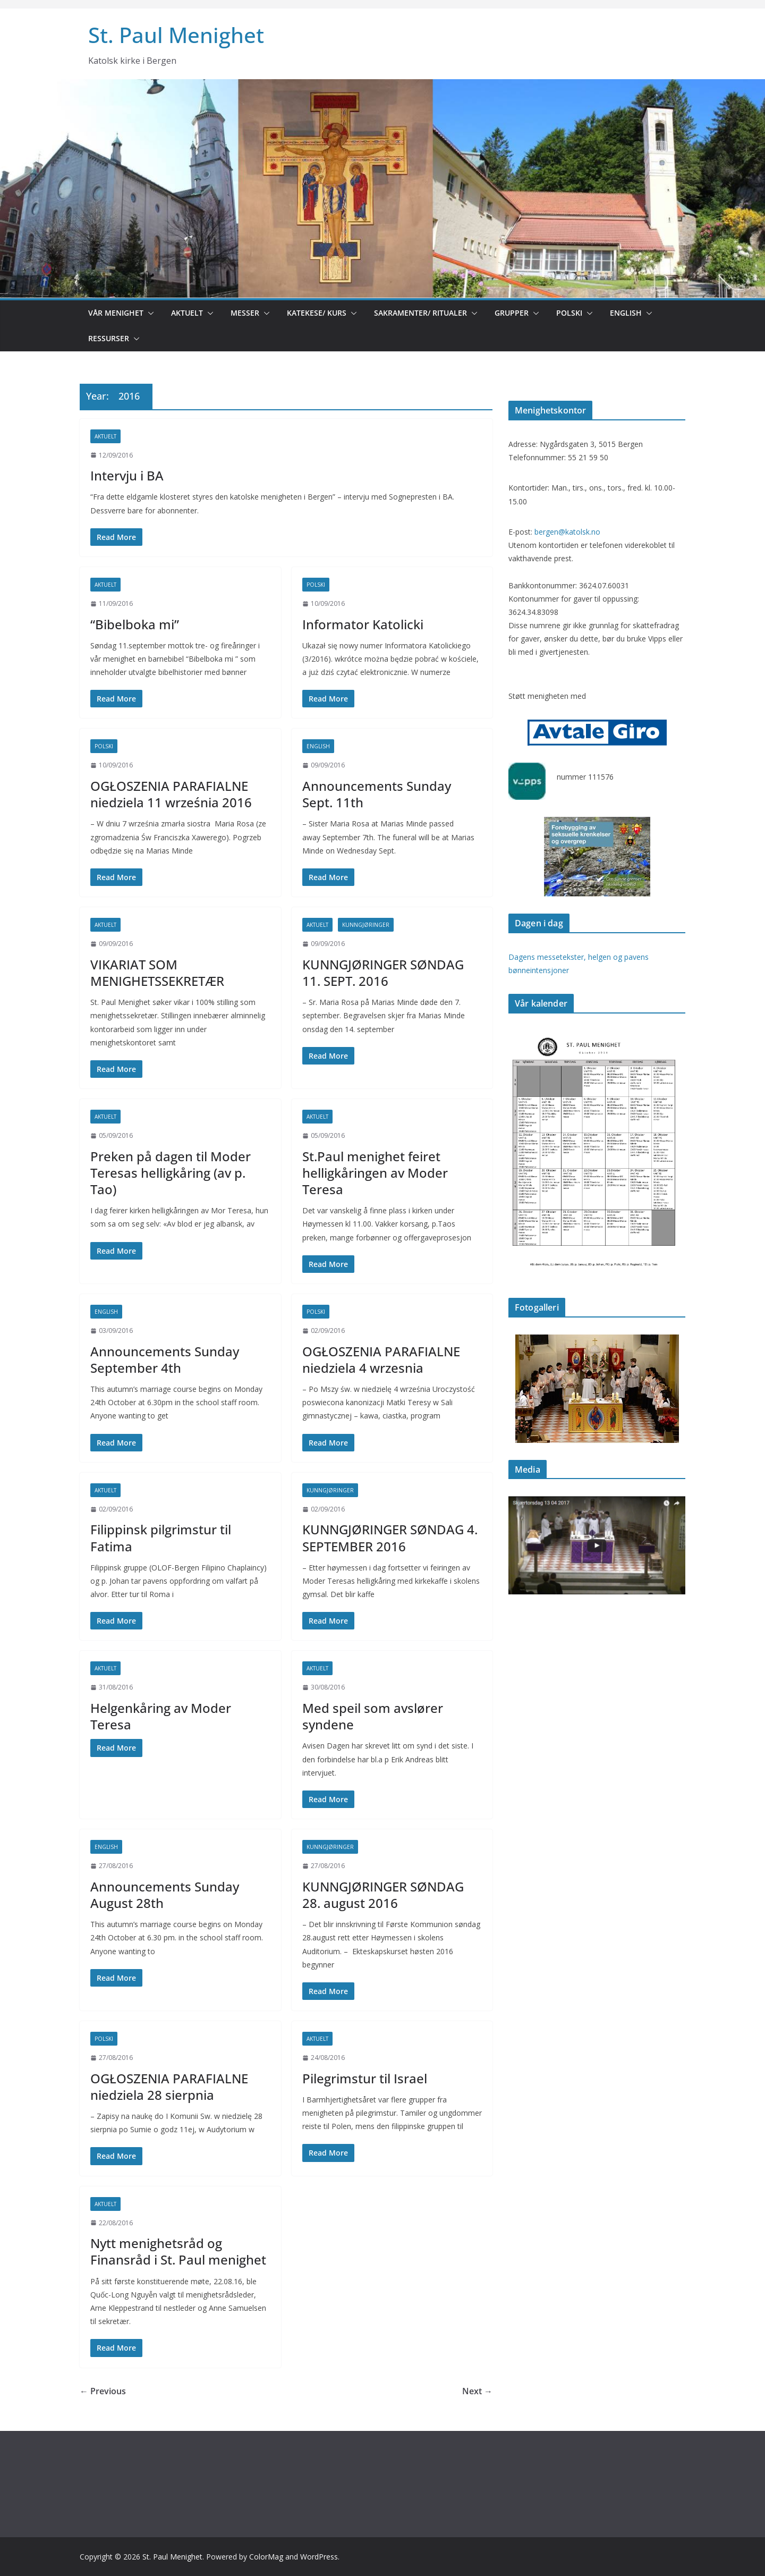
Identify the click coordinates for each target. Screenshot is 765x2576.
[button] (148, 313)
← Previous (103, 2391)
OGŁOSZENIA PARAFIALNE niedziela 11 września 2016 (171, 794)
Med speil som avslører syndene (372, 1716)
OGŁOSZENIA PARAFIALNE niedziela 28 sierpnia (169, 2087)
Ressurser (108, 338)
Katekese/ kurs (316, 313)
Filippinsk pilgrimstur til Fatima (160, 1538)
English (626, 313)
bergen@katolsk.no (567, 532)
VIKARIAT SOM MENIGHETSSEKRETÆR (157, 973)
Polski (569, 313)
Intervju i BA (127, 475)
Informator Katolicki (362, 624)
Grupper (512, 313)
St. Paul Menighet (176, 34)
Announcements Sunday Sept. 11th (376, 794)
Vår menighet (115, 313)
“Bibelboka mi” (134, 624)
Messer (245, 313)
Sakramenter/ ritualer (420, 313)
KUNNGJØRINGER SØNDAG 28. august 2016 (383, 1895)
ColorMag (266, 2557)
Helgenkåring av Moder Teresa (160, 1716)
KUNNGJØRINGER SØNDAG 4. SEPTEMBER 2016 (390, 1538)
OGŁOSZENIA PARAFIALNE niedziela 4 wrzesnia (381, 1359)
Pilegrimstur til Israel (364, 2078)
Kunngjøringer (365, 924)
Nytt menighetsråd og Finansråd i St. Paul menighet (178, 2251)
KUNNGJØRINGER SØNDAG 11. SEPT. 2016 (383, 973)
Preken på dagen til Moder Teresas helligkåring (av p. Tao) (170, 1172)
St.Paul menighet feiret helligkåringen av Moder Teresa (375, 1172)
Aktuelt (187, 313)
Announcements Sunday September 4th (164, 1359)
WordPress (319, 2557)
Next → (477, 2391)
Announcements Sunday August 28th (164, 1895)
